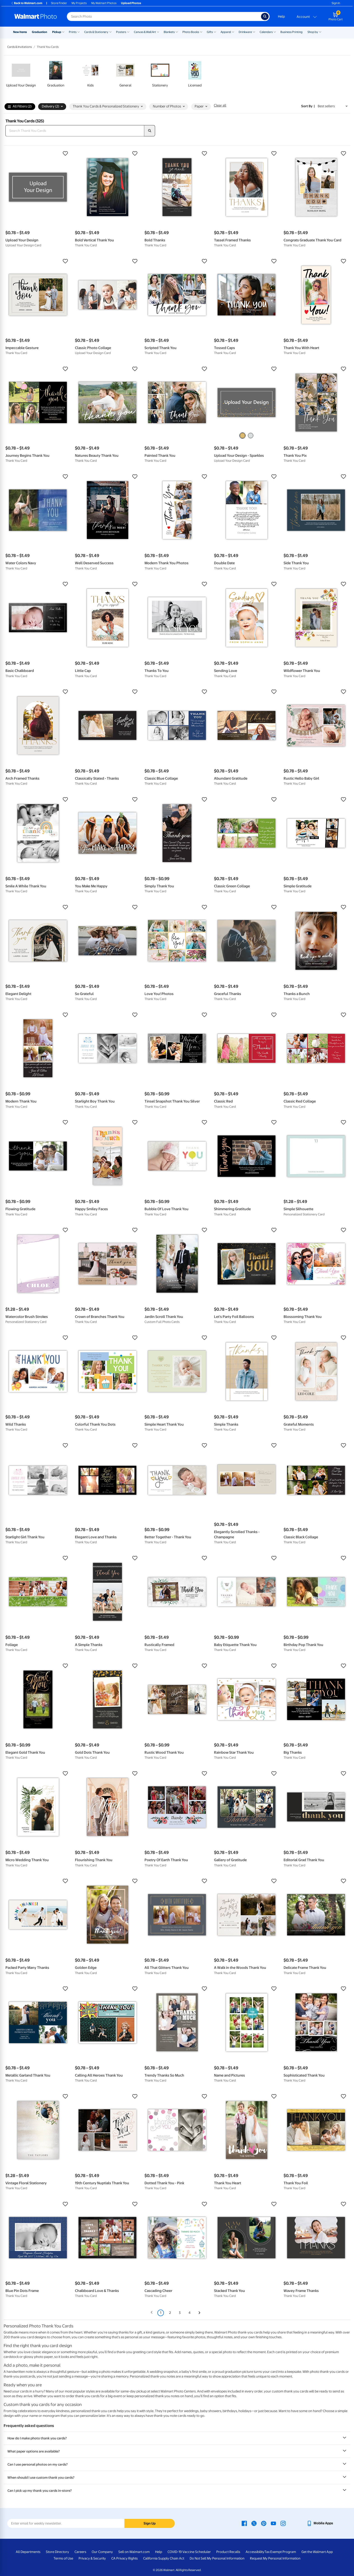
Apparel (226, 32)
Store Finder (59, 3)
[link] (21, 75)
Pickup (56, 32)
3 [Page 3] (180, 2313)
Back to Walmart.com (26, 3)
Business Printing (291, 32)
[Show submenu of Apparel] (233, 31)
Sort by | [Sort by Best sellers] (308, 106)
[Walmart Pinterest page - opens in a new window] (263, 2523)
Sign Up (150, 2523)
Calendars (266, 32)
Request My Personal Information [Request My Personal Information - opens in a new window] (275, 2558)
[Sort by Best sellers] (332, 106)
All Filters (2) (20, 106)
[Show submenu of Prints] (78, 31)
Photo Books (190, 32)
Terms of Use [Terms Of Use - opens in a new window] (63, 2558)
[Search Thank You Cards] (74, 130)
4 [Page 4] (190, 2313)
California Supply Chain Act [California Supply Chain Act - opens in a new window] (163, 2558)
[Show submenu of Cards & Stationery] (110, 31)
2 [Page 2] (170, 2313)
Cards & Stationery (96, 32)
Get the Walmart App (317, 2552)
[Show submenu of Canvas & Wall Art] (158, 31)
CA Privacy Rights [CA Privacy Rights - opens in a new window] (124, 2558)
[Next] (199, 2313)
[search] (149, 130)
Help (281, 16)
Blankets (169, 32)
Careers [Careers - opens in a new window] (80, 2552)
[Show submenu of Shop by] (320, 31)
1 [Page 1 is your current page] (160, 2313)
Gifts (210, 32)
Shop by (312, 32)
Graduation (39, 32)
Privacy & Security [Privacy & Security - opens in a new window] (92, 2558)
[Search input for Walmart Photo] (164, 16)
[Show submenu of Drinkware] (254, 31)
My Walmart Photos (103, 3)
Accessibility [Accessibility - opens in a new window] (255, 2552)
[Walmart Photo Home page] (35, 16)
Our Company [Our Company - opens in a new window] (102, 2552)
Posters (121, 32)
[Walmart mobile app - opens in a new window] (320, 2523)
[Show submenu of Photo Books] (201, 31)
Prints (73, 32)
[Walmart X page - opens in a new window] (254, 2523)
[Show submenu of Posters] (128, 31)
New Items (20, 32)
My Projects (79, 3)
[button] (37, 153)
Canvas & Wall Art (145, 32)
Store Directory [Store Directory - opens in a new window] (57, 2552)
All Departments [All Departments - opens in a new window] (28, 2552)
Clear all (220, 105)
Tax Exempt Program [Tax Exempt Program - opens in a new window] (280, 2552)
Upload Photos (131, 3)
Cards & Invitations (19, 47)
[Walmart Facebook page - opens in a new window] (244, 2523)
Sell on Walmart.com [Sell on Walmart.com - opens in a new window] (134, 2552)
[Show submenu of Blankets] (176, 31)
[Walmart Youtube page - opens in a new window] (273, 2523)
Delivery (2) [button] (52, 106)
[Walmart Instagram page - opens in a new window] (283, 2523)
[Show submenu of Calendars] (274, 31)
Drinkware (245, 32)
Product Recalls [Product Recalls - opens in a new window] (228, 2552)
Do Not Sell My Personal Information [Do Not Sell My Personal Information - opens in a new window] (217, 2558)
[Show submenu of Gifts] (215, 31)
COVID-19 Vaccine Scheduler (189, 2552)
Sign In (336, 3)
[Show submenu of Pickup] (63, 31)
